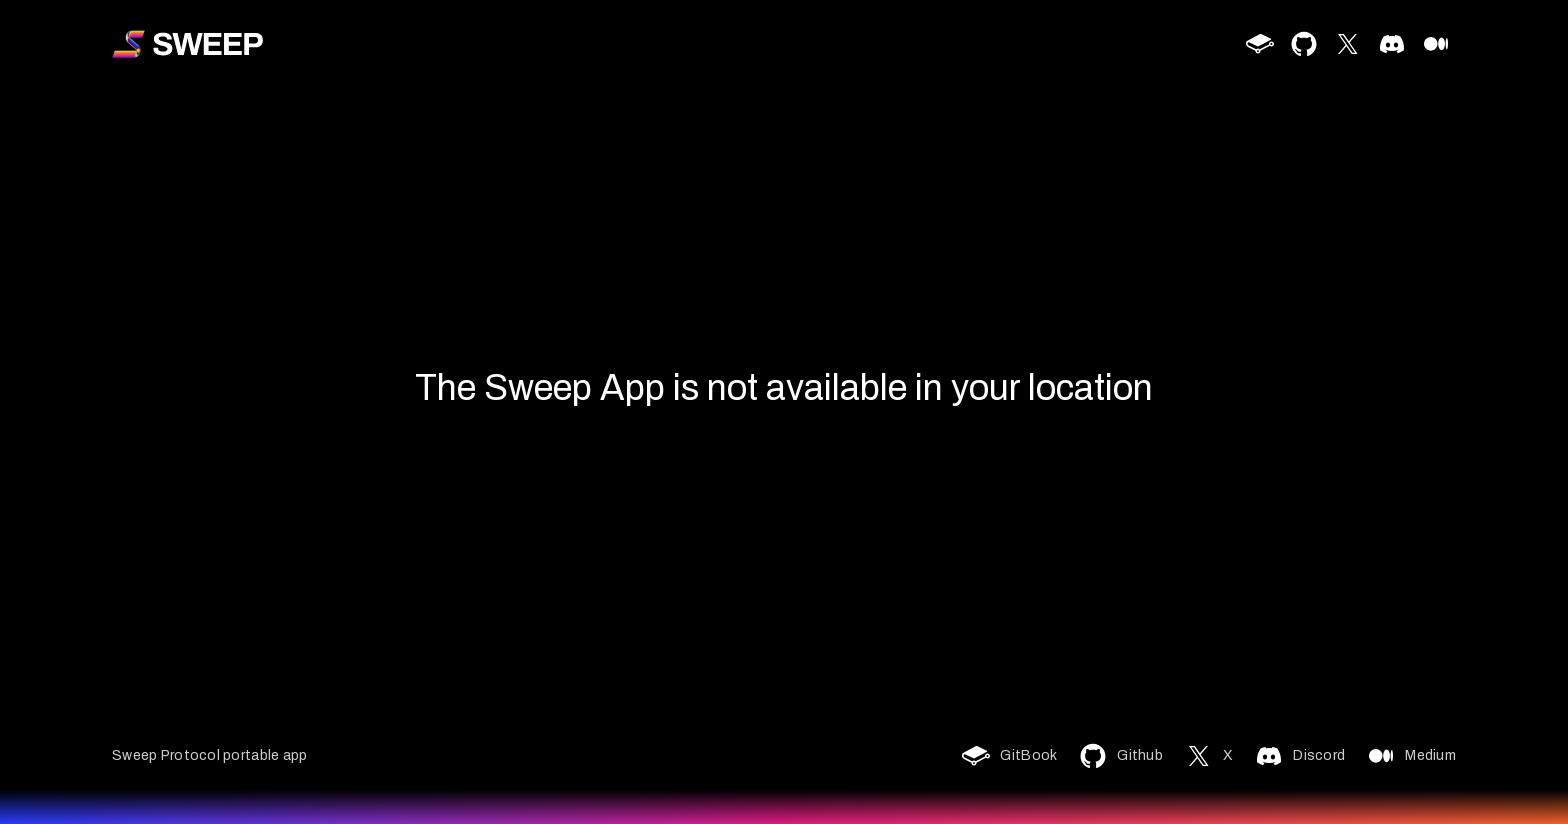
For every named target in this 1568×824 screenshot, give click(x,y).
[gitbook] (1260, 44)
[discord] (1392, 44)
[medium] (1436, 44)
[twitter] (1348, 44)
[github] (1304, 44)
